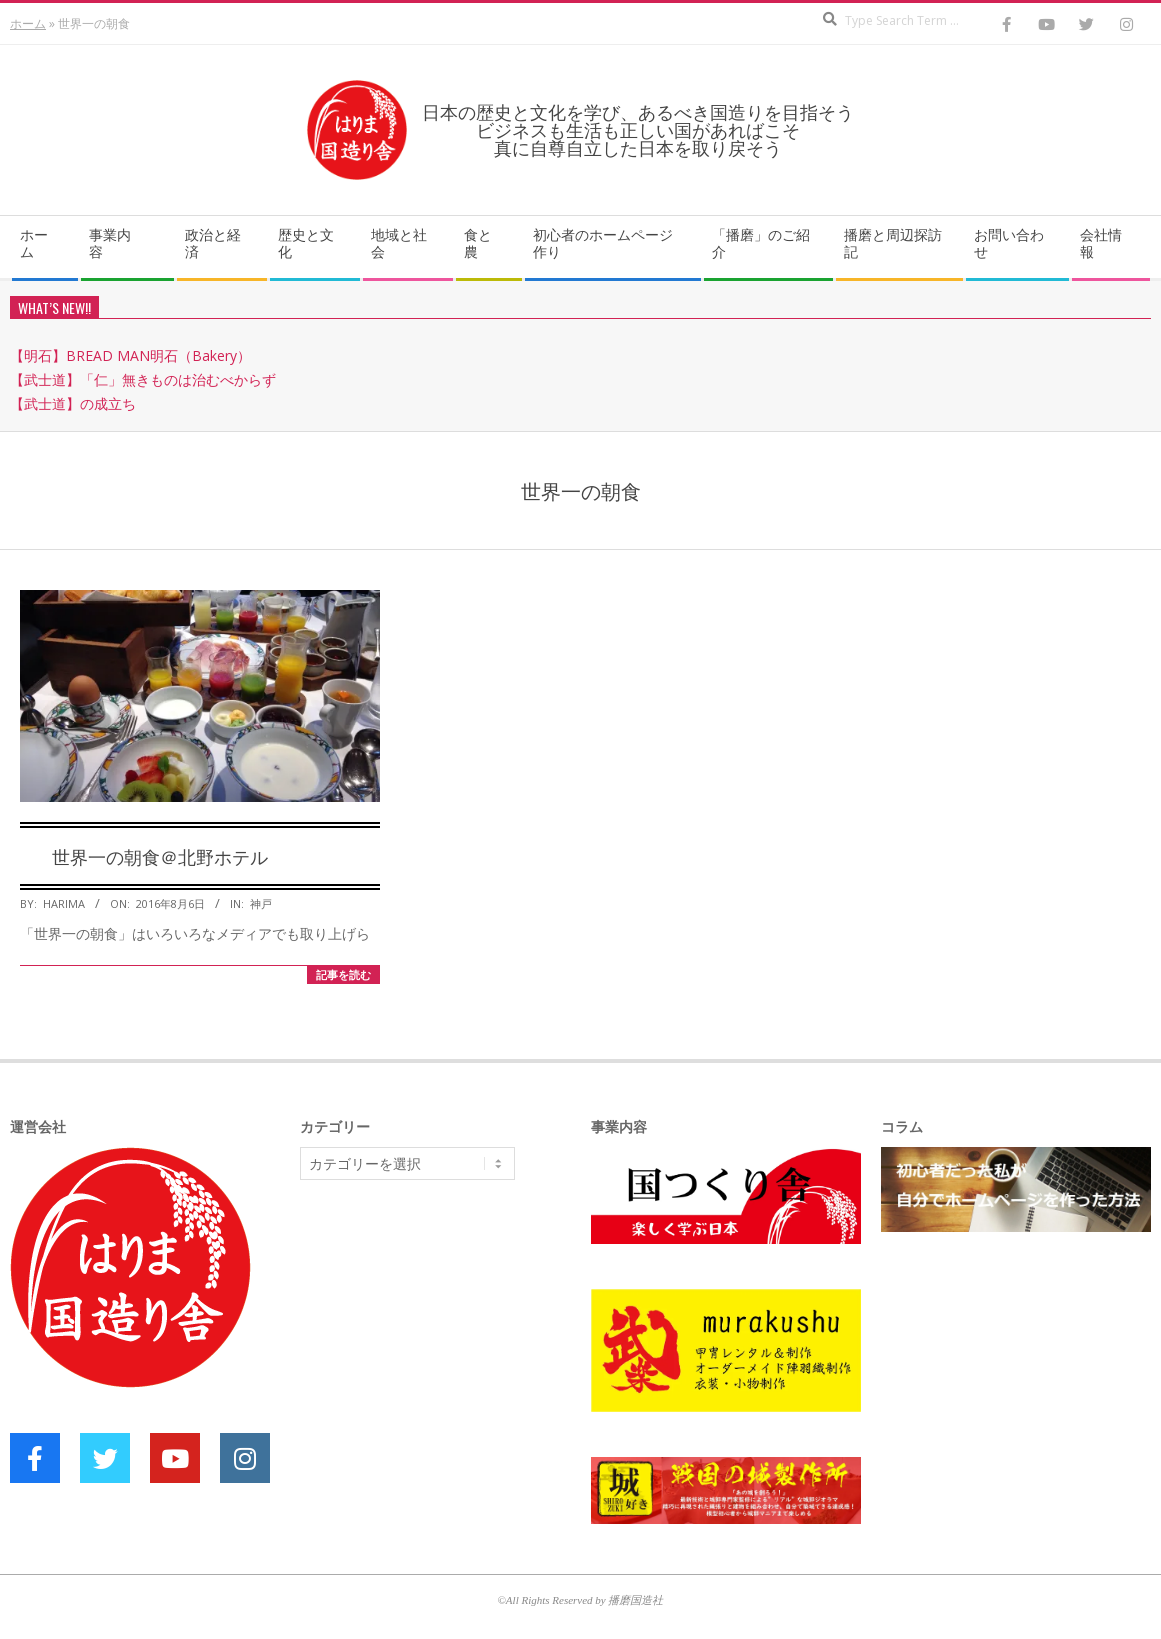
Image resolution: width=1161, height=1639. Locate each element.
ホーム (28, 23)
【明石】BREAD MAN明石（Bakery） (130, 355)
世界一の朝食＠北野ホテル (160, 856)
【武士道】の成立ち (73, 403)
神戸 (261, 903)
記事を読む (343, 974)
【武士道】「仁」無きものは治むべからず (143, 379)
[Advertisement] (450, 1350)
